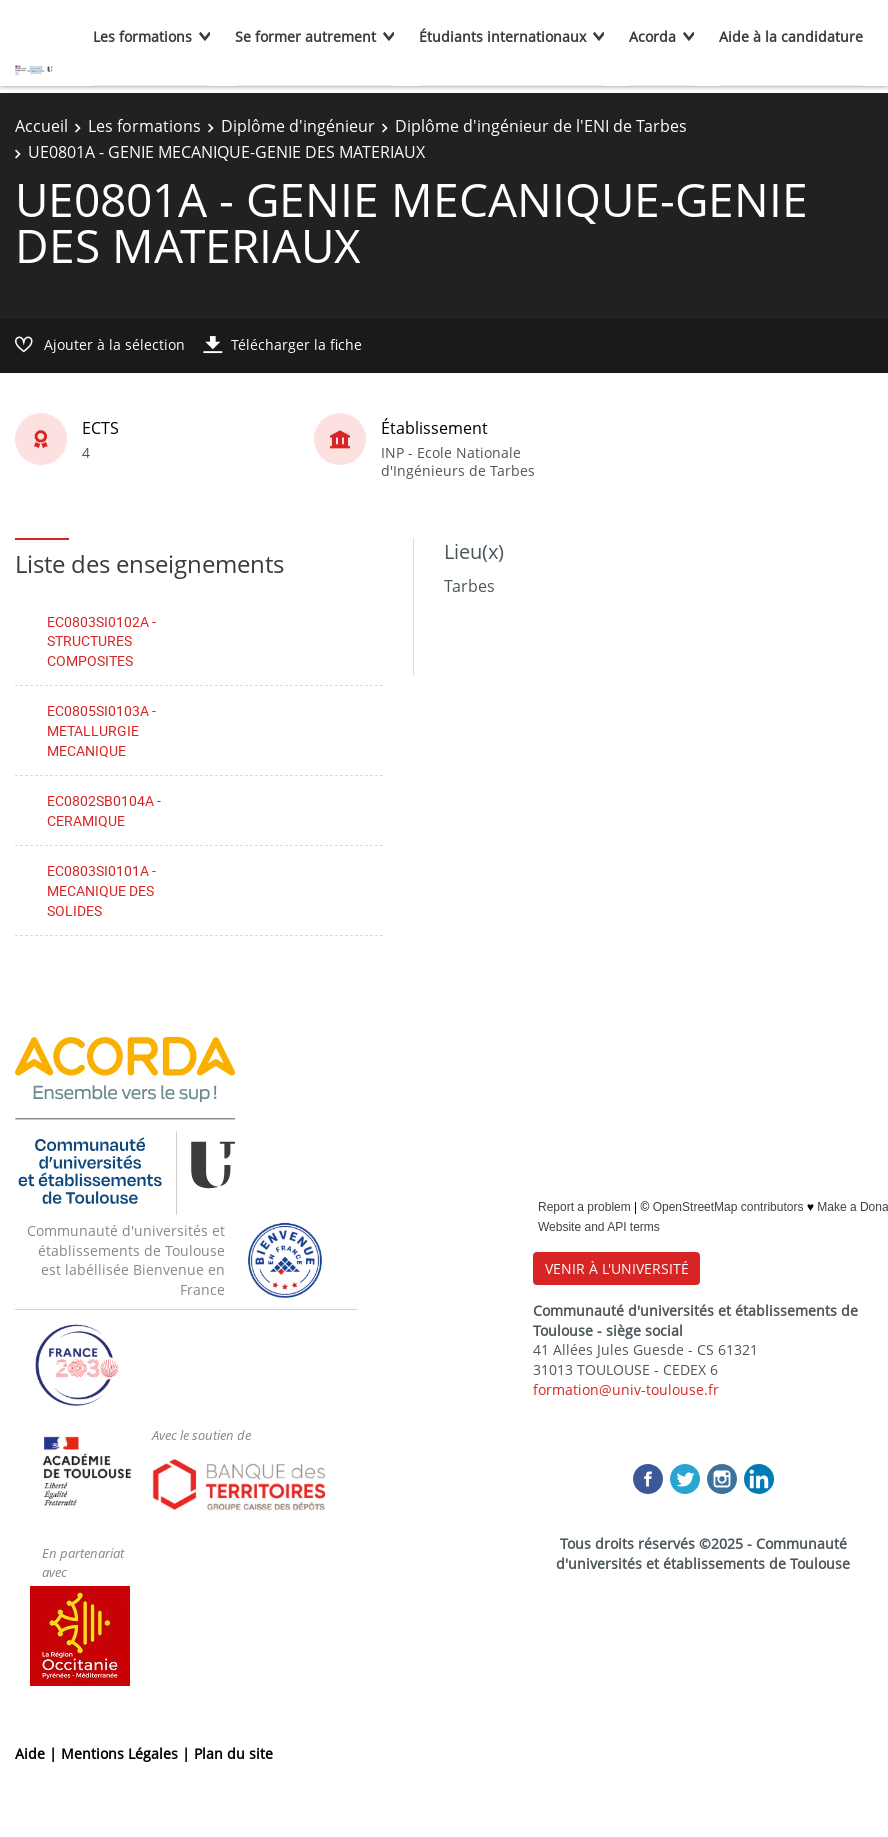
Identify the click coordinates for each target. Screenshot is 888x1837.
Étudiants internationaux (502, 36)
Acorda (652, 36)
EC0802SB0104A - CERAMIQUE (104, 810)
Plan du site (233, 1753)
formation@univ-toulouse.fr (626, 1389)
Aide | (38, 1753)
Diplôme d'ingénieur (298, 126)
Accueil (41, 126)
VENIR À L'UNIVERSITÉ (617, 1268)
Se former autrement (305, 36)
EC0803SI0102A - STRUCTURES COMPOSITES (101, 641)
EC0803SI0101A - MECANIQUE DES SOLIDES (101, 890)
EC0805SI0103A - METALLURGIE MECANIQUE (101, 730)
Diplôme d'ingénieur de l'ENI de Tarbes (541, 126)
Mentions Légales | (127, 1753)
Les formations (142, 36)
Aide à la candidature (791, 36)
